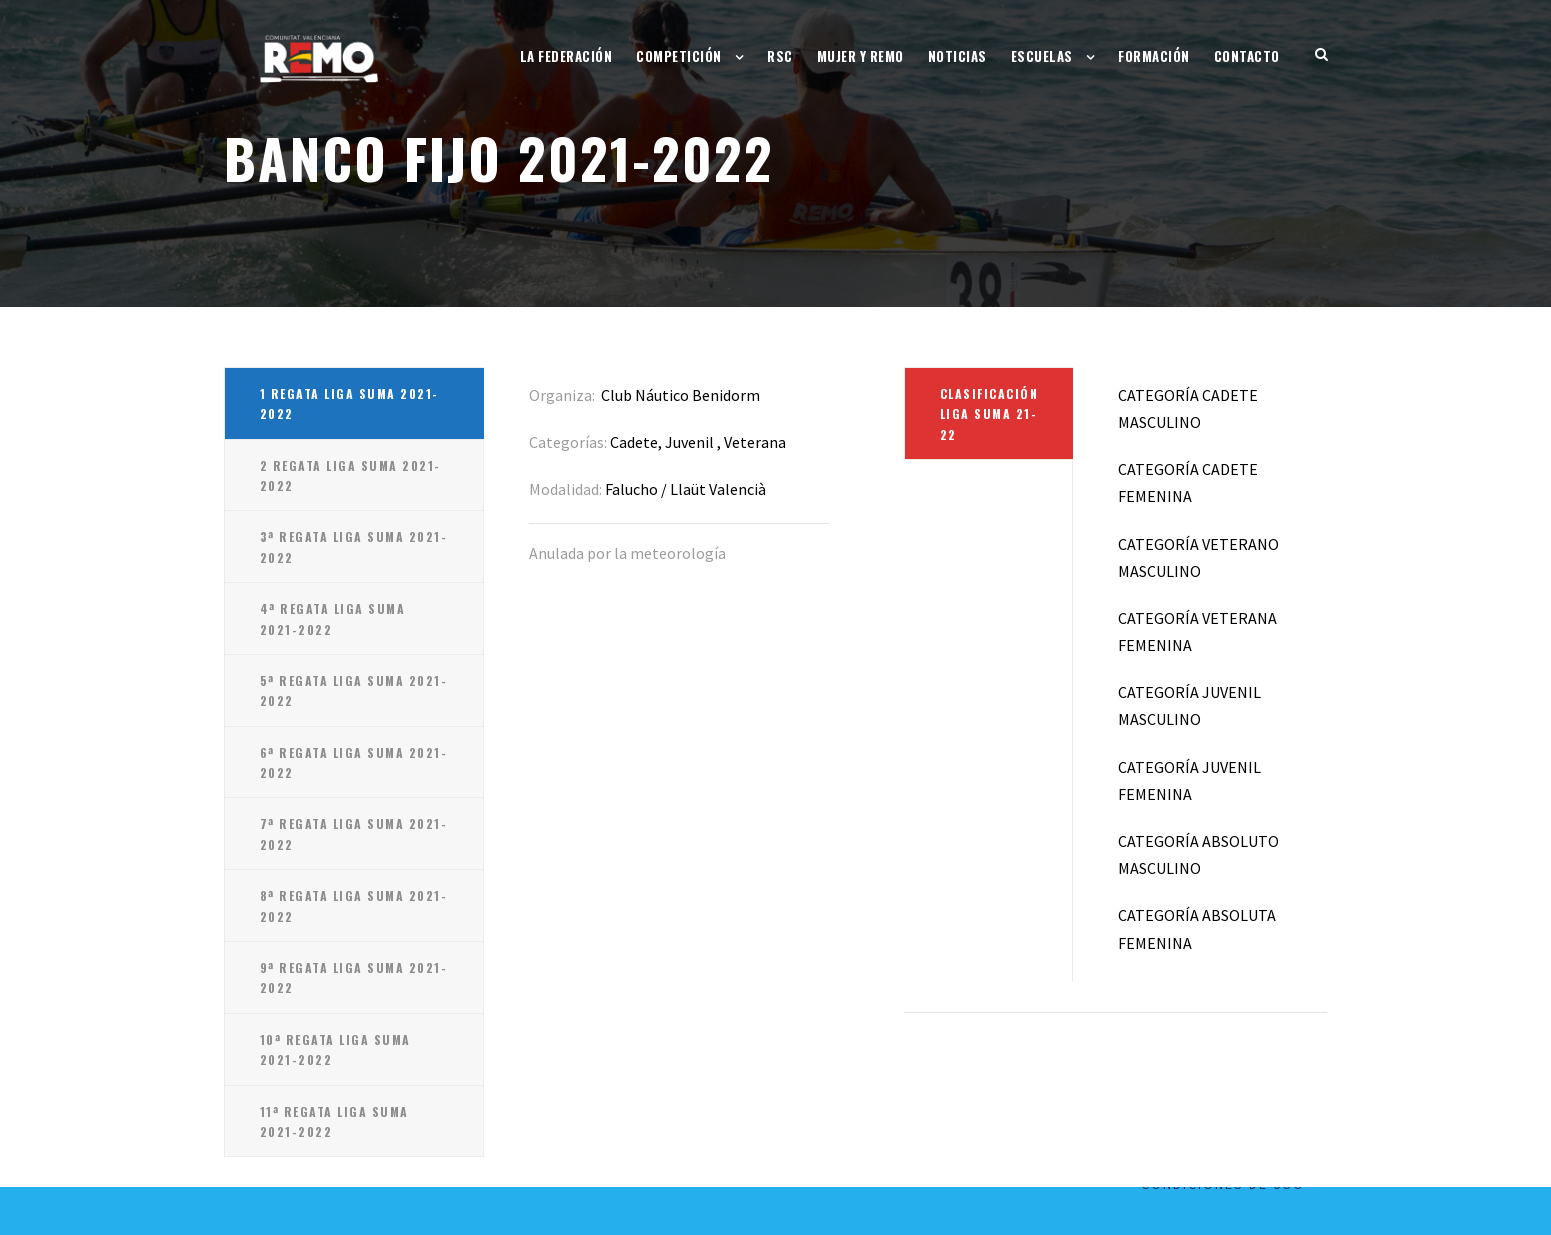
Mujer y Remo (860, 56)
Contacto (1247, 56)
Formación (1154, 56)
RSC (780, 56)
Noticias (957, 56)
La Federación (566, 56)
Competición (679, 56)
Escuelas (1042, 56)
